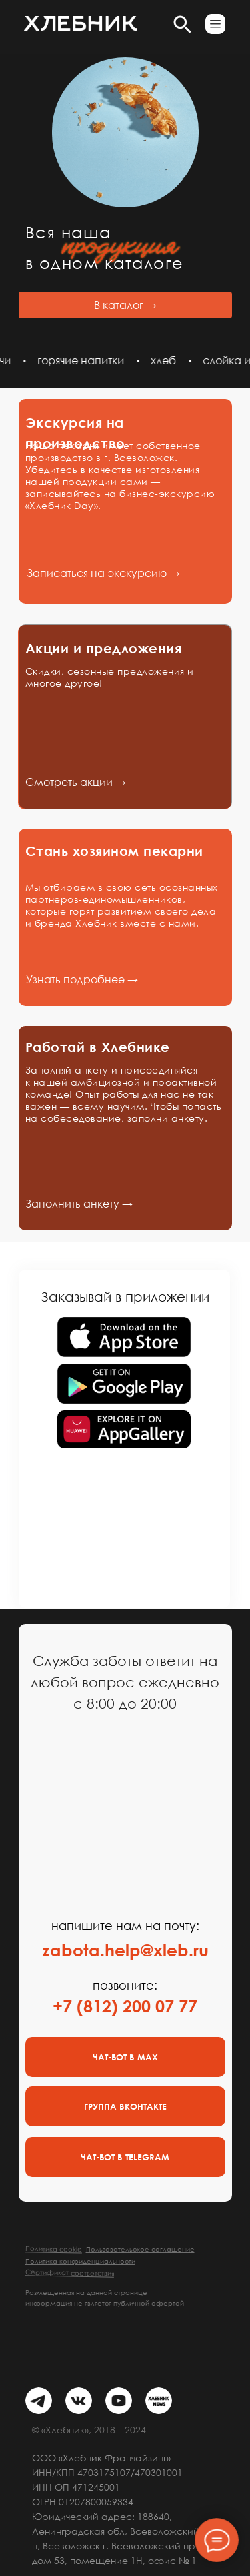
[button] (215, 24)
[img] (38, 2400)
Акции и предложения (103, 648)
